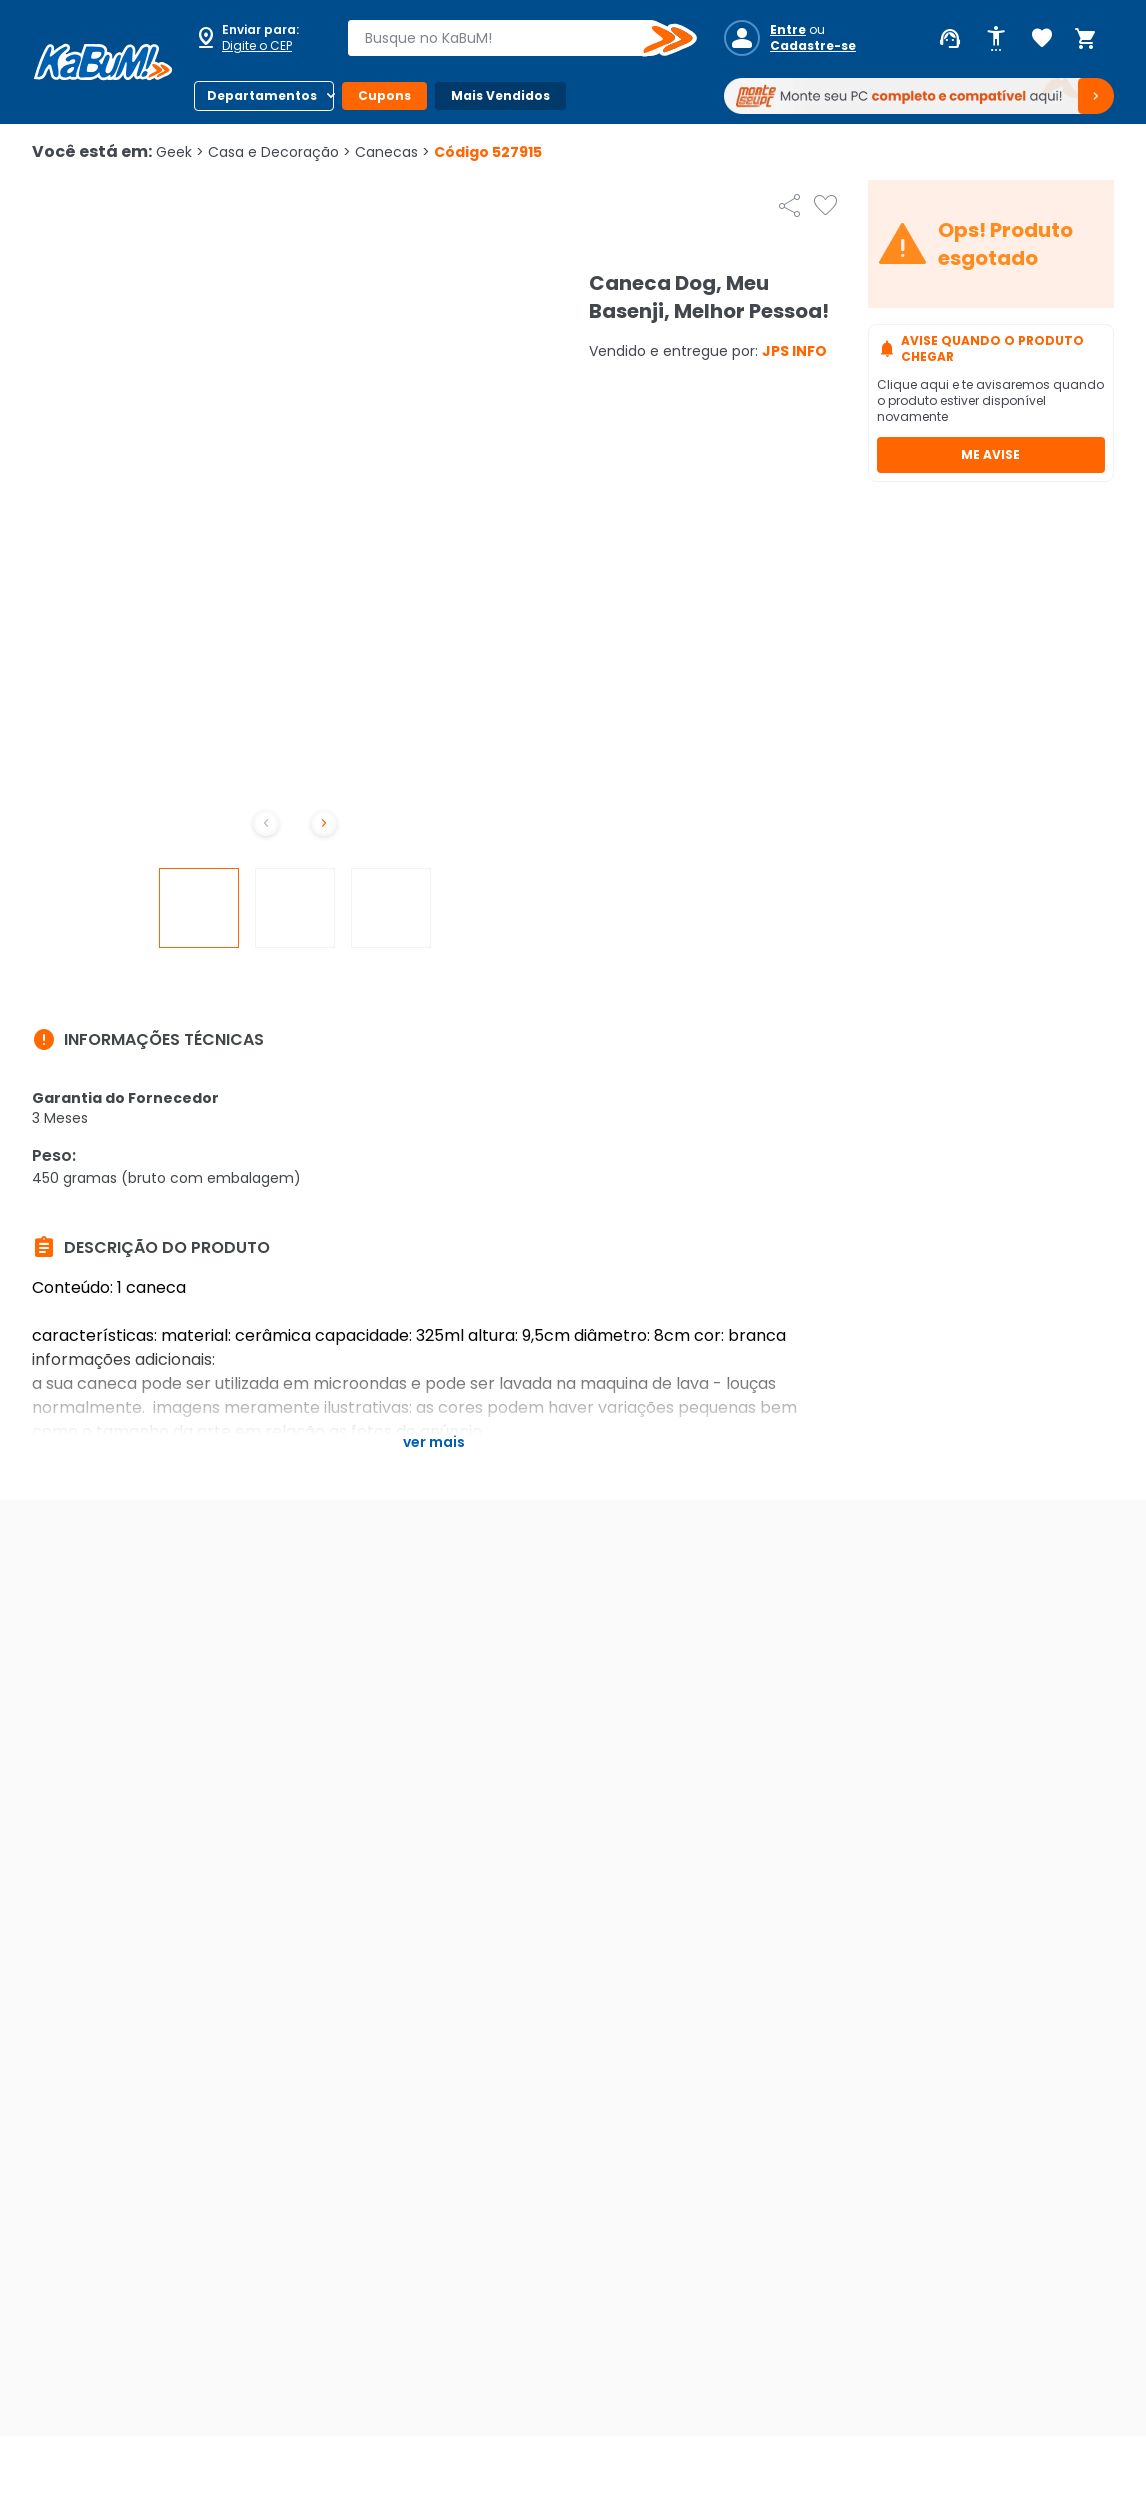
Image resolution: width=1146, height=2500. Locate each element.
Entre (788, 30)
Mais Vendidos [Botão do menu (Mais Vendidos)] (500, 95)
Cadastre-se (813, 46)
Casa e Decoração (279, 152)
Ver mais (434, 1442)
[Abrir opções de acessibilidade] (996, 39)
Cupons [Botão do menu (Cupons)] (384, 95)
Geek (180, 152)
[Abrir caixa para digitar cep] (258, 38)
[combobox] (508, 38)
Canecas (392, 152)
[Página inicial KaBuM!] (103, 62)
